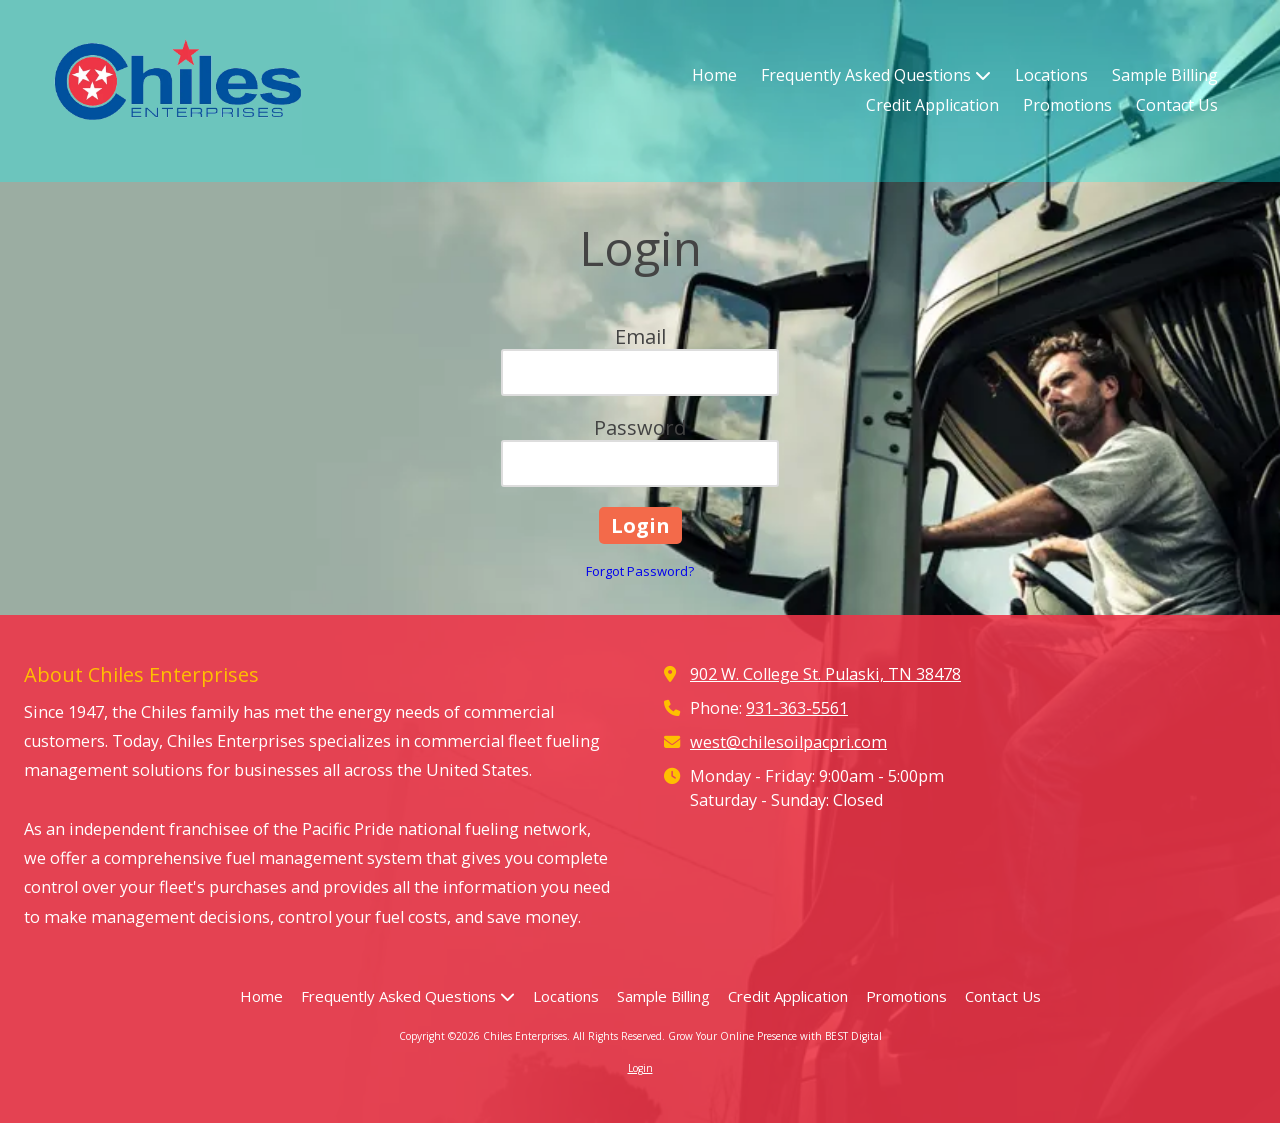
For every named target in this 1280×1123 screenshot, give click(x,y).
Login (640, 1068)
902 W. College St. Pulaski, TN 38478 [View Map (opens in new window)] (825, 674)
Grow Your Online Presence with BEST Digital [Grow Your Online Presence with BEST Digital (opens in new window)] (775, 1036)
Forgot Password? (640, 571)
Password (640, 427)
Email (640, 336)
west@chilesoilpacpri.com (788, 742)
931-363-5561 (797, 708)
